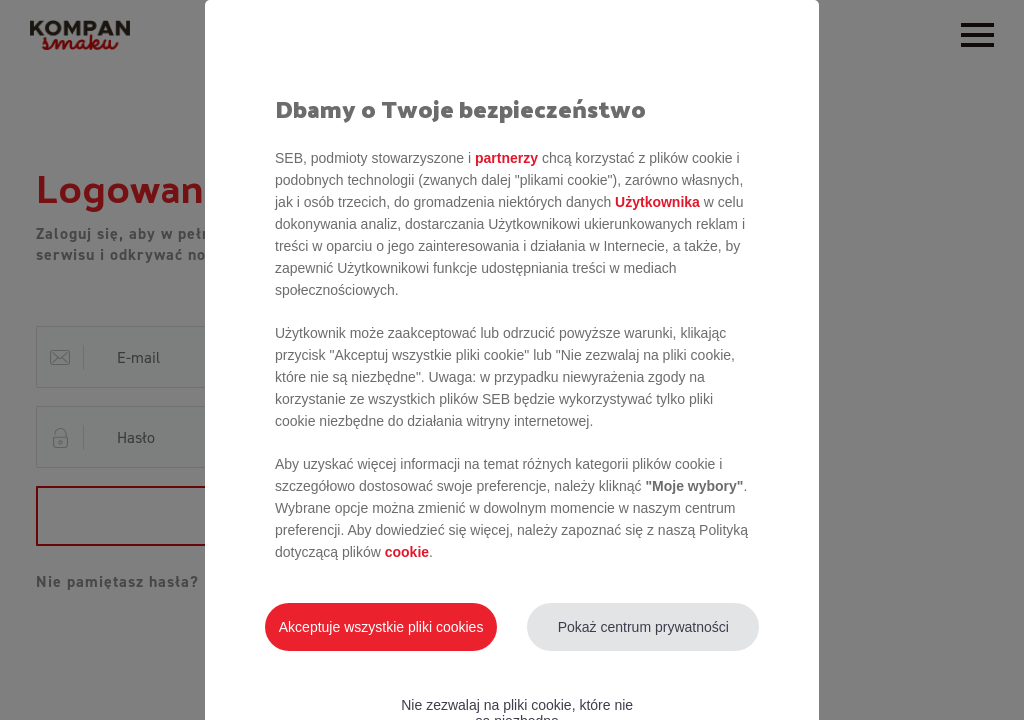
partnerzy (506, 158)
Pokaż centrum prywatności (643, 627)
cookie (407, 552)
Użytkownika (657, 202)
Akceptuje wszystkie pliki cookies (381, 627)
